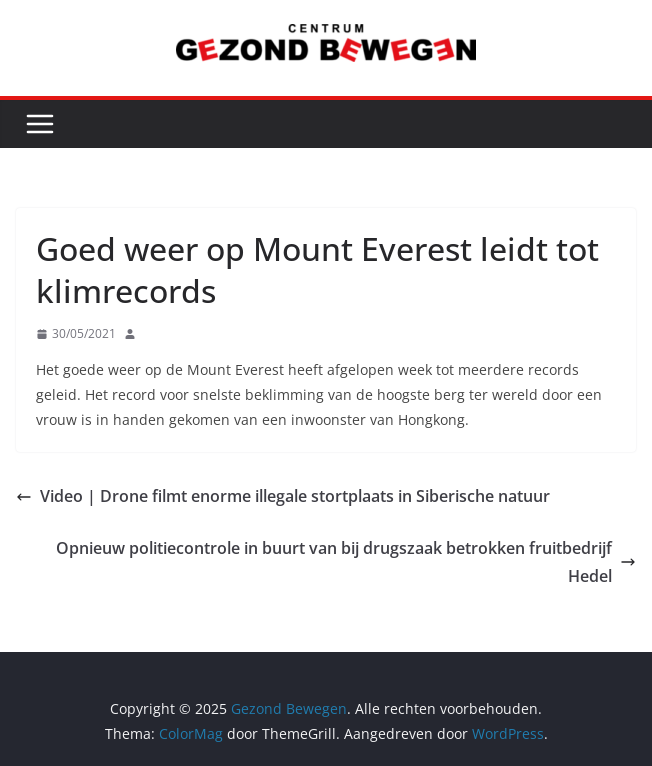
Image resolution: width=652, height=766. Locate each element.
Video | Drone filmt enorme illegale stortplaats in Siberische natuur (283, 496)
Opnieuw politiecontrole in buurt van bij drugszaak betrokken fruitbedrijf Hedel (346, 562)
